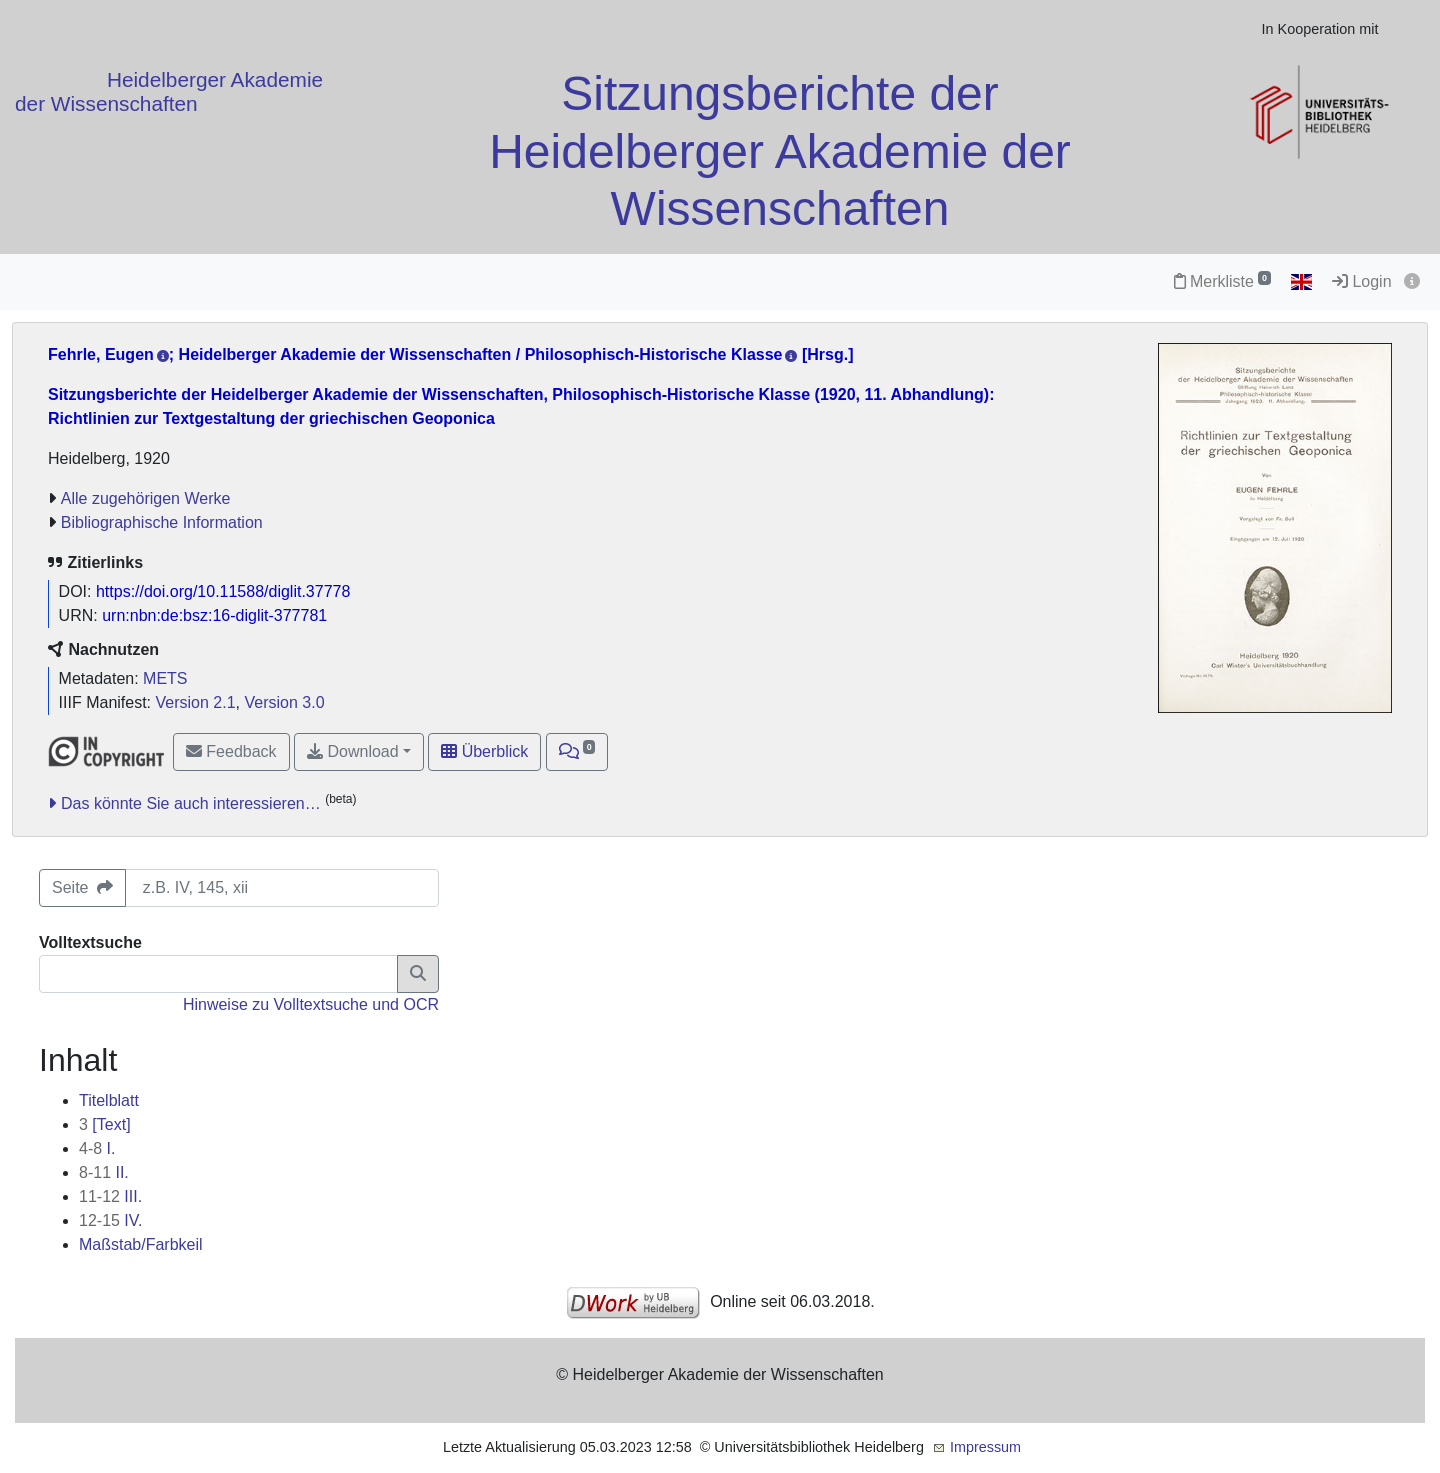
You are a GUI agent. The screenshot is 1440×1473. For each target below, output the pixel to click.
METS (165, 678)
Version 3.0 (284, 702)
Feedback (231, 751)
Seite (82, 887)
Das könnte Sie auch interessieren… (191, 803)
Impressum (985, 1447)
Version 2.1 (196, 702)
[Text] (105, 1124)
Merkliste (1222, 281)
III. (110, 1196)
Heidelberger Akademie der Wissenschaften (169, 91)
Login (1362, 281)
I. (97, 1148)
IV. (110, 1220)
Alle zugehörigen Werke (146, 498)
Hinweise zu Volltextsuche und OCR (311, 1004)
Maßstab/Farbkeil (141, 1244)
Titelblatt (109, 1100)
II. (104, 1172)
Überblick (484, 751)
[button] (577, 752)
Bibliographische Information (162, 522)
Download (353, 751)
